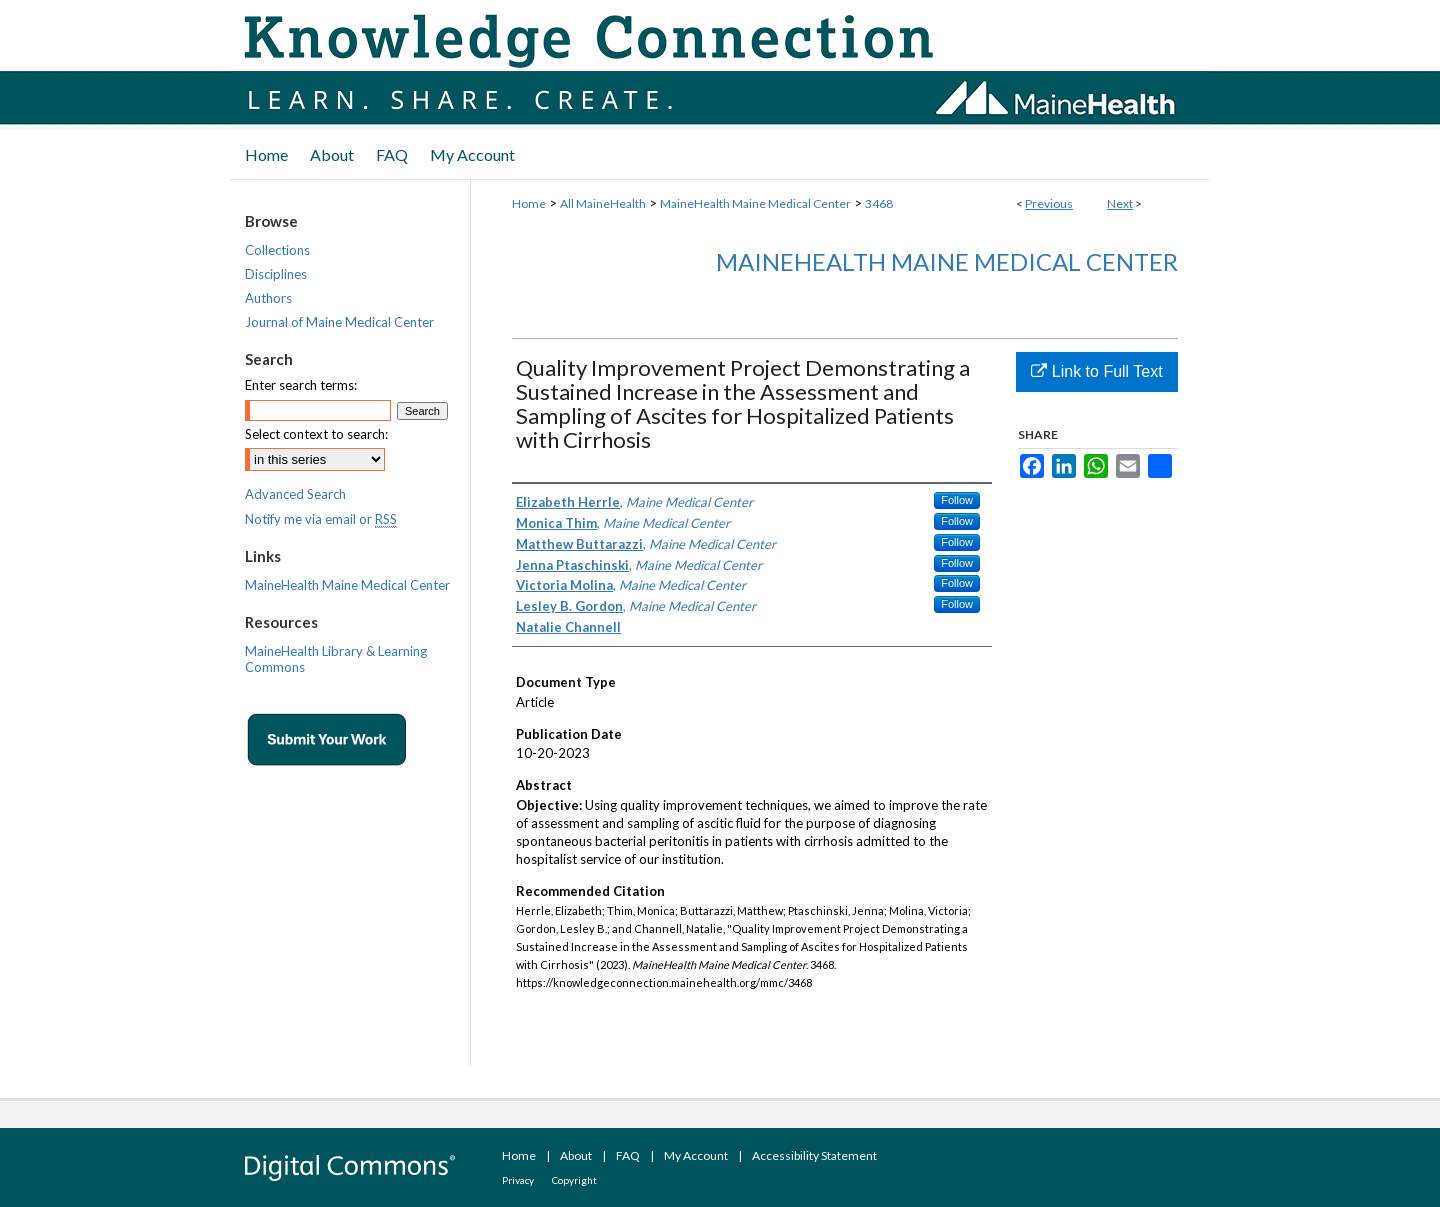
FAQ (628, 1155)
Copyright (574, 1180)
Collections (277, 250)
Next (1120, 203)
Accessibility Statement (814, 1155)
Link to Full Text (1096, 371)
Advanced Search (295, 494)
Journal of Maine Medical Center (339, 322)
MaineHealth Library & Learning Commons (336, 659)
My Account (696, 1155)
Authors (268, 298)
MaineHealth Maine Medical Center (755, 203)
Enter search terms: (301, 385)
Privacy (518, 1180)
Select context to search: (316, 434)
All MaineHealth (603, 203)
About (576, 1155)
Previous (1049, 203)
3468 (879, 203)
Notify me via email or (321, 519)
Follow (957, 500)
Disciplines (276, 274)
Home (529, 203)
